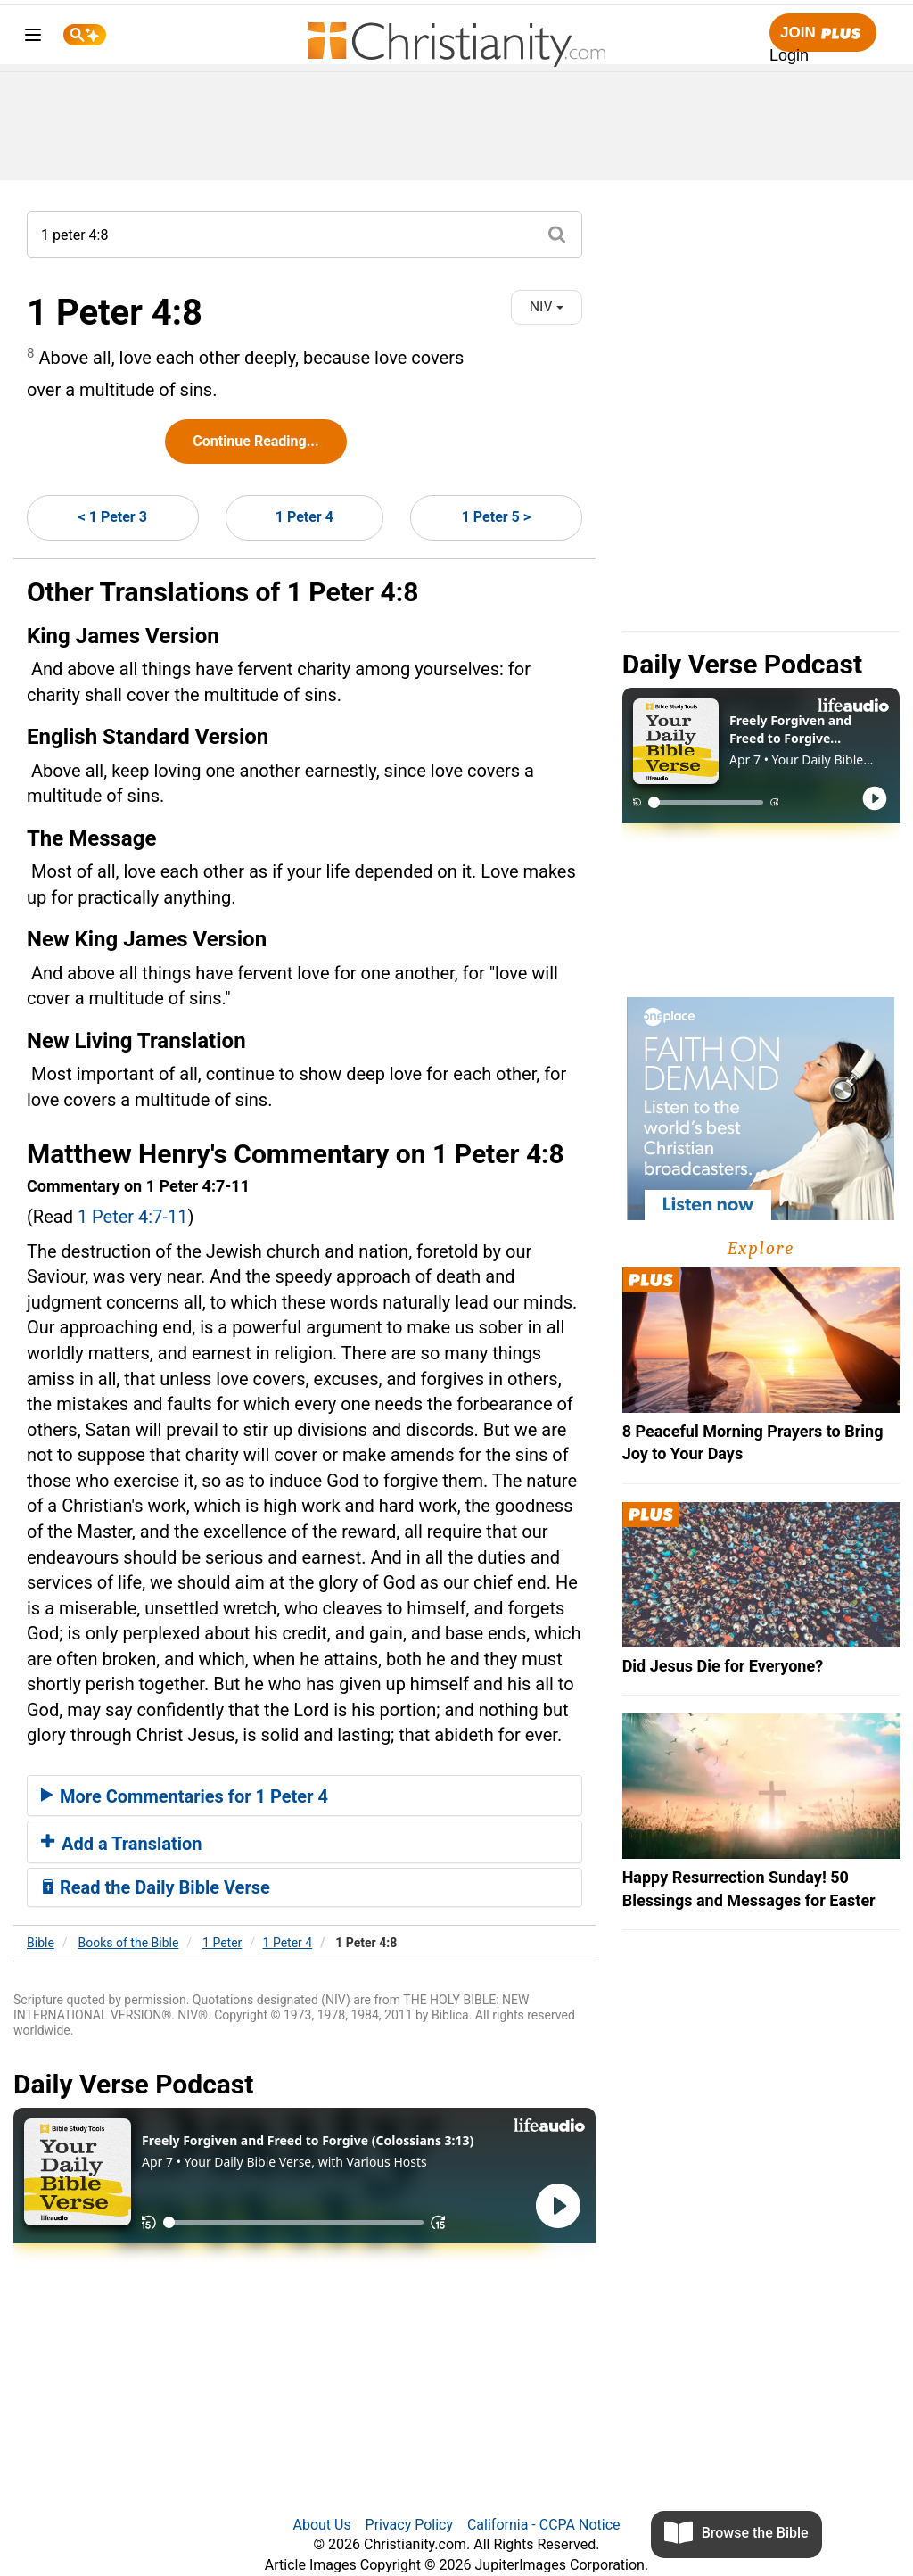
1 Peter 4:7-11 (133, 1216)
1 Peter (222, 1943)
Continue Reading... (255, 441)
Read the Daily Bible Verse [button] (155, 1887)
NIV (546, 306)
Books (128, 1943)
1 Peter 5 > (496, 516)
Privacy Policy (410, 2524)
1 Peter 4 (304, 516)
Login (789, 55)
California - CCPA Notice (544, 2524)
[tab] (304, 1795)
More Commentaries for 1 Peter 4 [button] (184, 1796)
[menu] (33, 38)
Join (823, 33)
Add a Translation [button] (121, 1843)
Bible (40, 1943)
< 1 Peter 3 (112, 516)
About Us (321, 2524)
